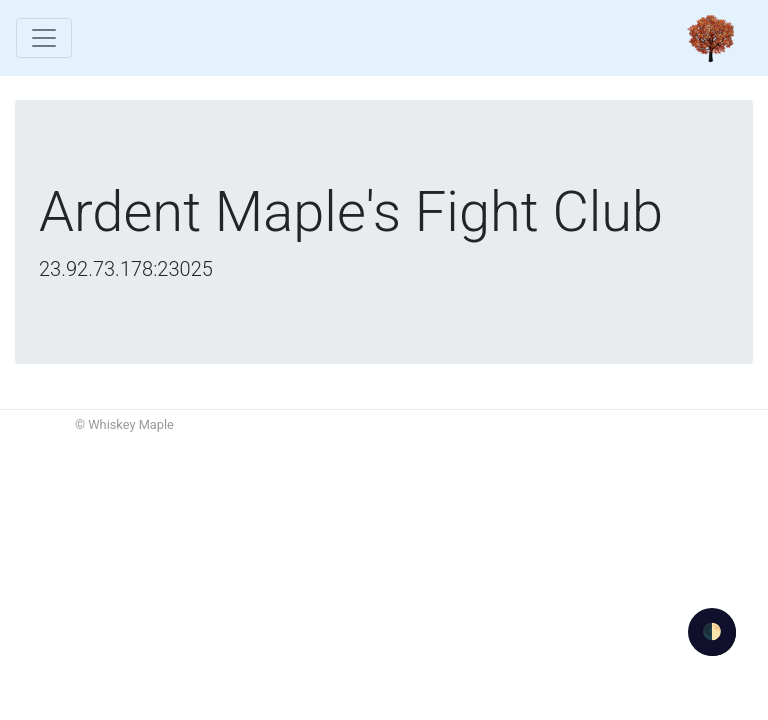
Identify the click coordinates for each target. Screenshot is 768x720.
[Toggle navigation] (44, 38)
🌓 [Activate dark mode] (712, 631)
